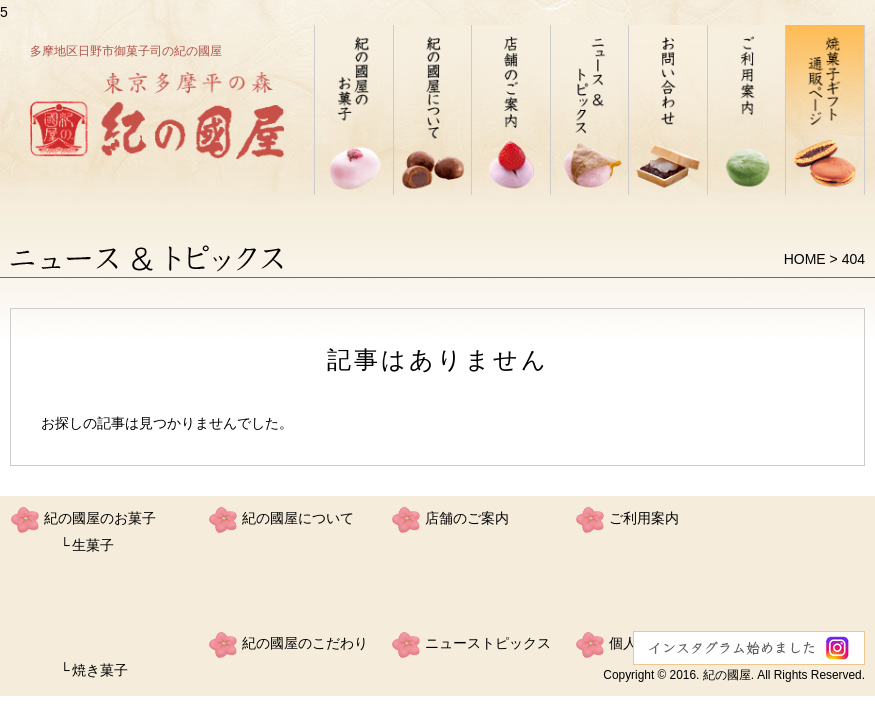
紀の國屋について (298, 518)
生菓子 (93, 545)
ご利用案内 (644, 518)
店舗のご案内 (467, 518)
